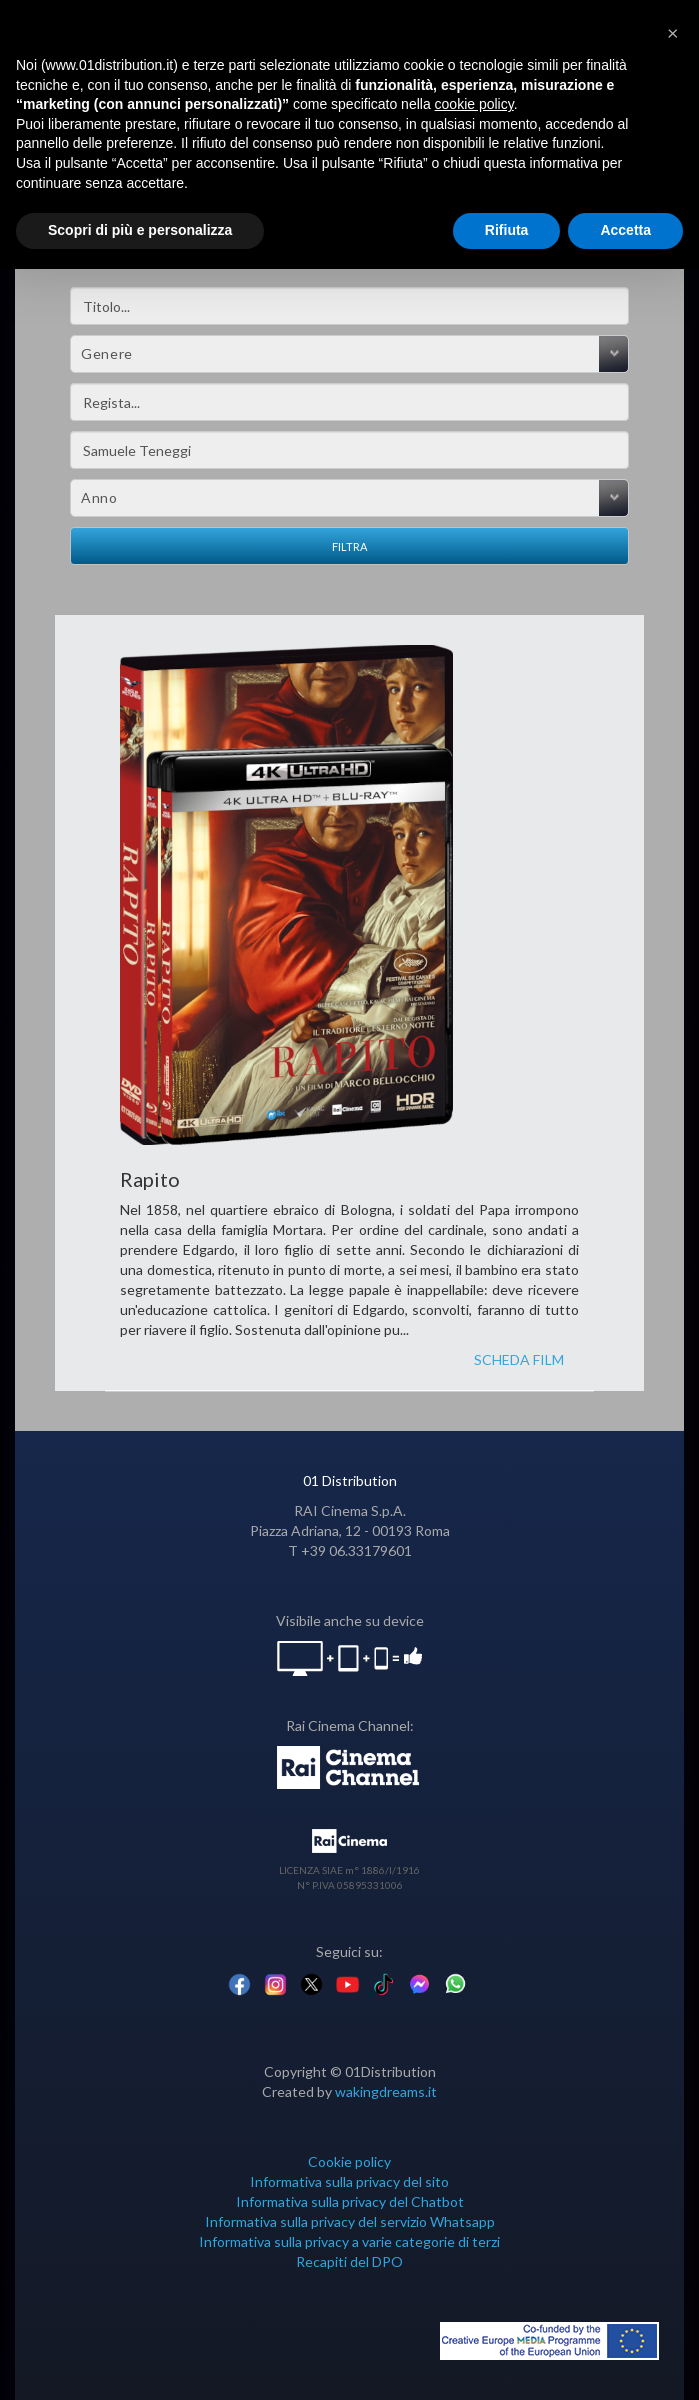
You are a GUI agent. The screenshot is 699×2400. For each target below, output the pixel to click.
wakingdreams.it (386, 2091)
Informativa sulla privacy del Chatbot (350, 2201)
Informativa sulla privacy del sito (349, 2181)
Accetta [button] (625, 230)
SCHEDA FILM (519, 1359)
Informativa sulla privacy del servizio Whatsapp (350, 2221)
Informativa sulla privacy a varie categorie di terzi (349, 2241)
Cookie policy (349, 2161)
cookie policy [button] (474, 104)
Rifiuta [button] (507, 230)
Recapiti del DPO (349, 2261)
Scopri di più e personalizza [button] (140, 230)
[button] (673, 32)
